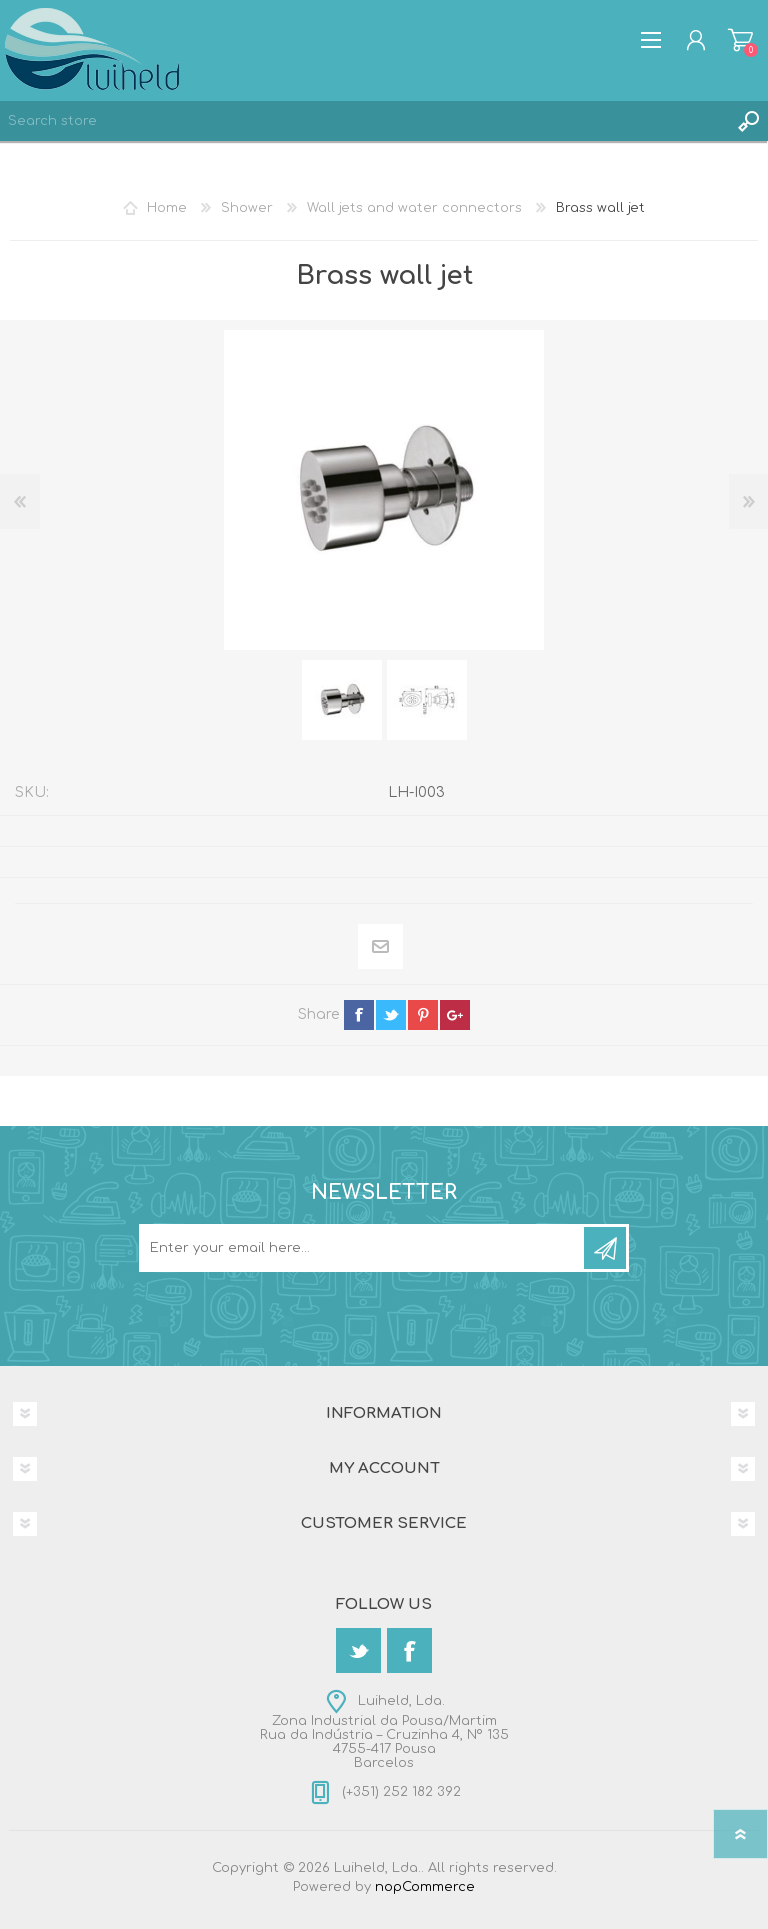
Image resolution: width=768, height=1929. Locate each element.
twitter (391, 1015)
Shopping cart (740, 40)
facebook (359, 1015)
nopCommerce (425, 1887)
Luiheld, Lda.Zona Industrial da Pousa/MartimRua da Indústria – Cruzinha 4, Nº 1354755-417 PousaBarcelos (384, 1732)
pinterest (423, 1015)
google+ (455, 1015)
